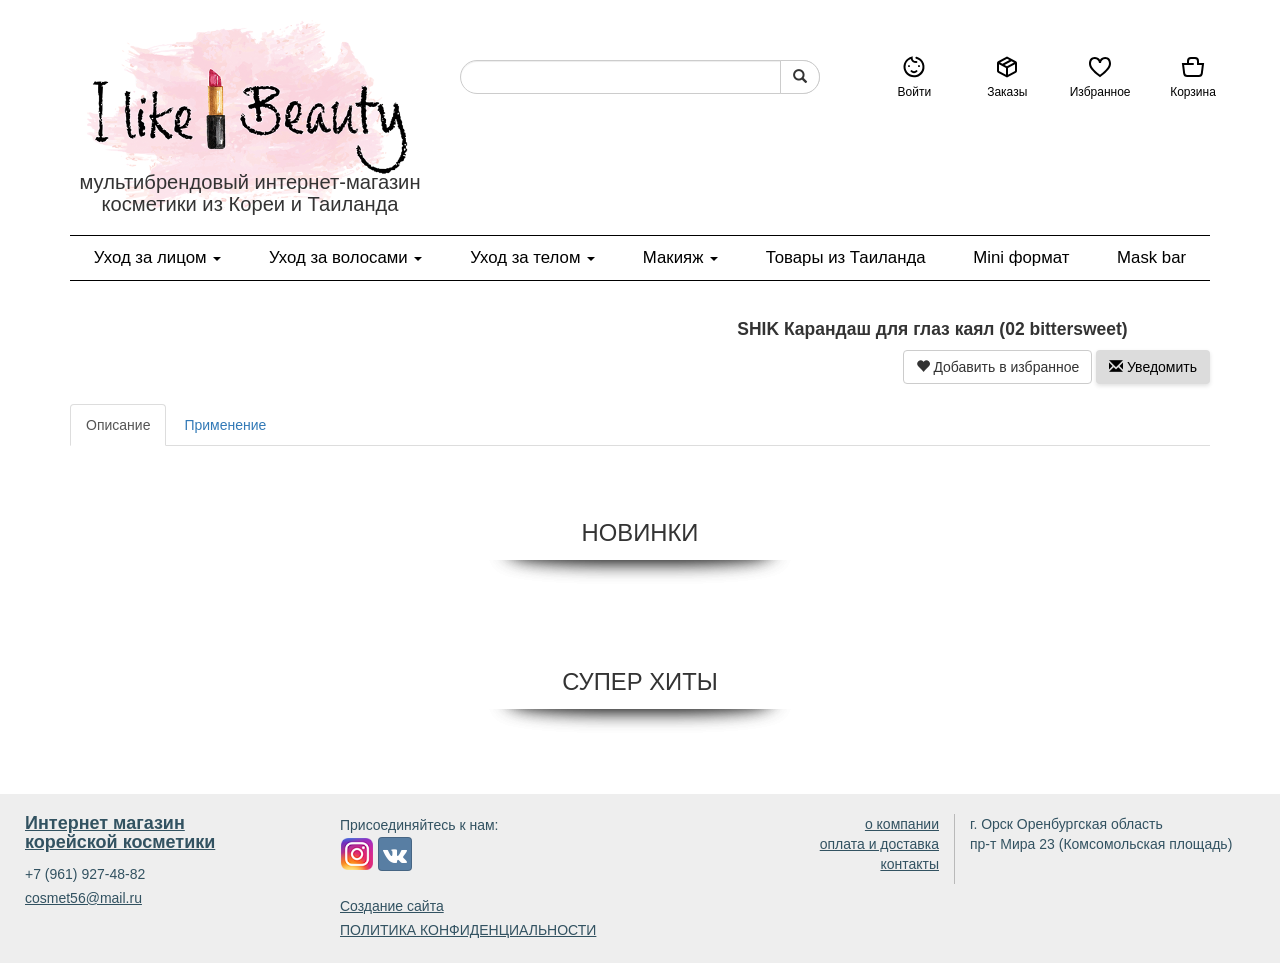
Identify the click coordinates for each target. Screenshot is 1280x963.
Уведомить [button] (1153, 367)
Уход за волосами (346, 257)
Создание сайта (392, 906)
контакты (909, 864)
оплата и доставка (879, 844)
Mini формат (1021, 257)
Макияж (680, 257)
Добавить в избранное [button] (998, 367)
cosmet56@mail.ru (83, 898)
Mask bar (1151, 257)
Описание (118, 425)
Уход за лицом (157, 257)
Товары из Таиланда (846, 257)
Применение (225, 425)
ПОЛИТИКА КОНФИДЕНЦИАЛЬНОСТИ (468, 930)
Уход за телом (532, 257)
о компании (902, 824)
